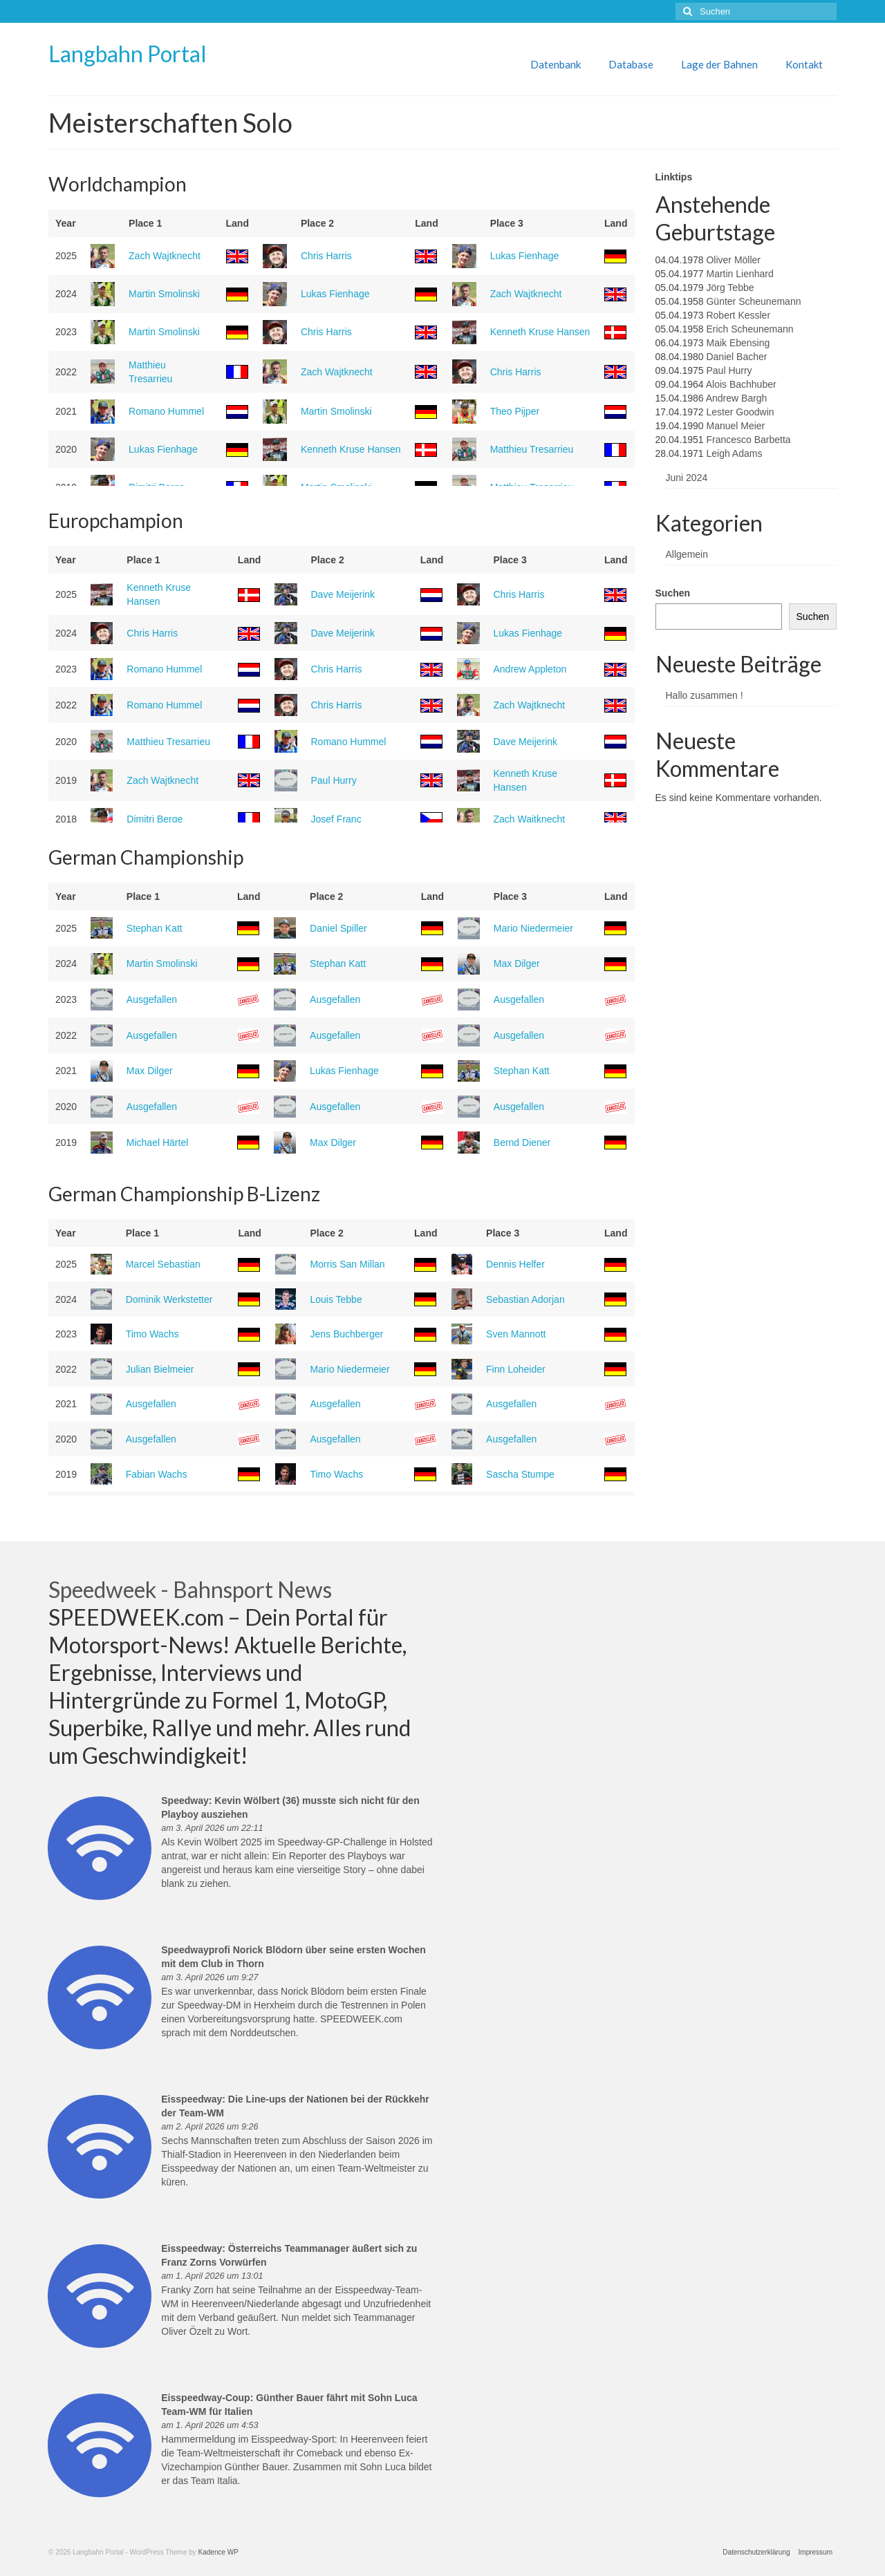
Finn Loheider (516, 1369)
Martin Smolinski (164, 293)
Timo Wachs (152, 1333)
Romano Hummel (166, 411)
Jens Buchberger (346, 1333)
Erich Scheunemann (749, 329)
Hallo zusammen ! (704, 695)
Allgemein (687, 554)
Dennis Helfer (515, 1264)
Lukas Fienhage (524, 255)
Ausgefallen (152, 999)
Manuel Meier (735, 425)
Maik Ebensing (738, 342)
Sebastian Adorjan (525, 1299)
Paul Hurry (334, 780)
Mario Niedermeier (533, 928)
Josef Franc (336, 819)
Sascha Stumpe (520, 1474)
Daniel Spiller (338, 928)
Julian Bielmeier (160, 1369)
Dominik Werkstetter (169, 1299)
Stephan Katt (155, 928)
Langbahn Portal (127, 53)
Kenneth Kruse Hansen (540, 331)
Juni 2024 (687, 477)
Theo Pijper (515, 411)
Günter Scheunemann (753, 301)
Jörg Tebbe (730, 287)
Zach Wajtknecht (165, 255)
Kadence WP (218, 2552)
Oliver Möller (733, 259)
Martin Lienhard (739, 273)
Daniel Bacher (736, 356)
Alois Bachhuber (741, 384)
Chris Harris (326, 255)
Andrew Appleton (530, 669)
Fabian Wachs (156, 1474)
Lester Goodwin (740, 411)
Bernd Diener (522, 1142)
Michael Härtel (157, 1142)
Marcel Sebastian (163, 1264)
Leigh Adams (734, 453)
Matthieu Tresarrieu (532, 449)
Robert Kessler (738, 315)
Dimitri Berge (155, 819)
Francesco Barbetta (748, 439)
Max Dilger (517, 963)
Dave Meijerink (343, 594)
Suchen (673, 593)
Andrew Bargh (736, 398)
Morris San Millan (347, 1264)
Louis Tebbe (336, 1299)
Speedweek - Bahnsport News (190, 1589)
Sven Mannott (516, 1333)
